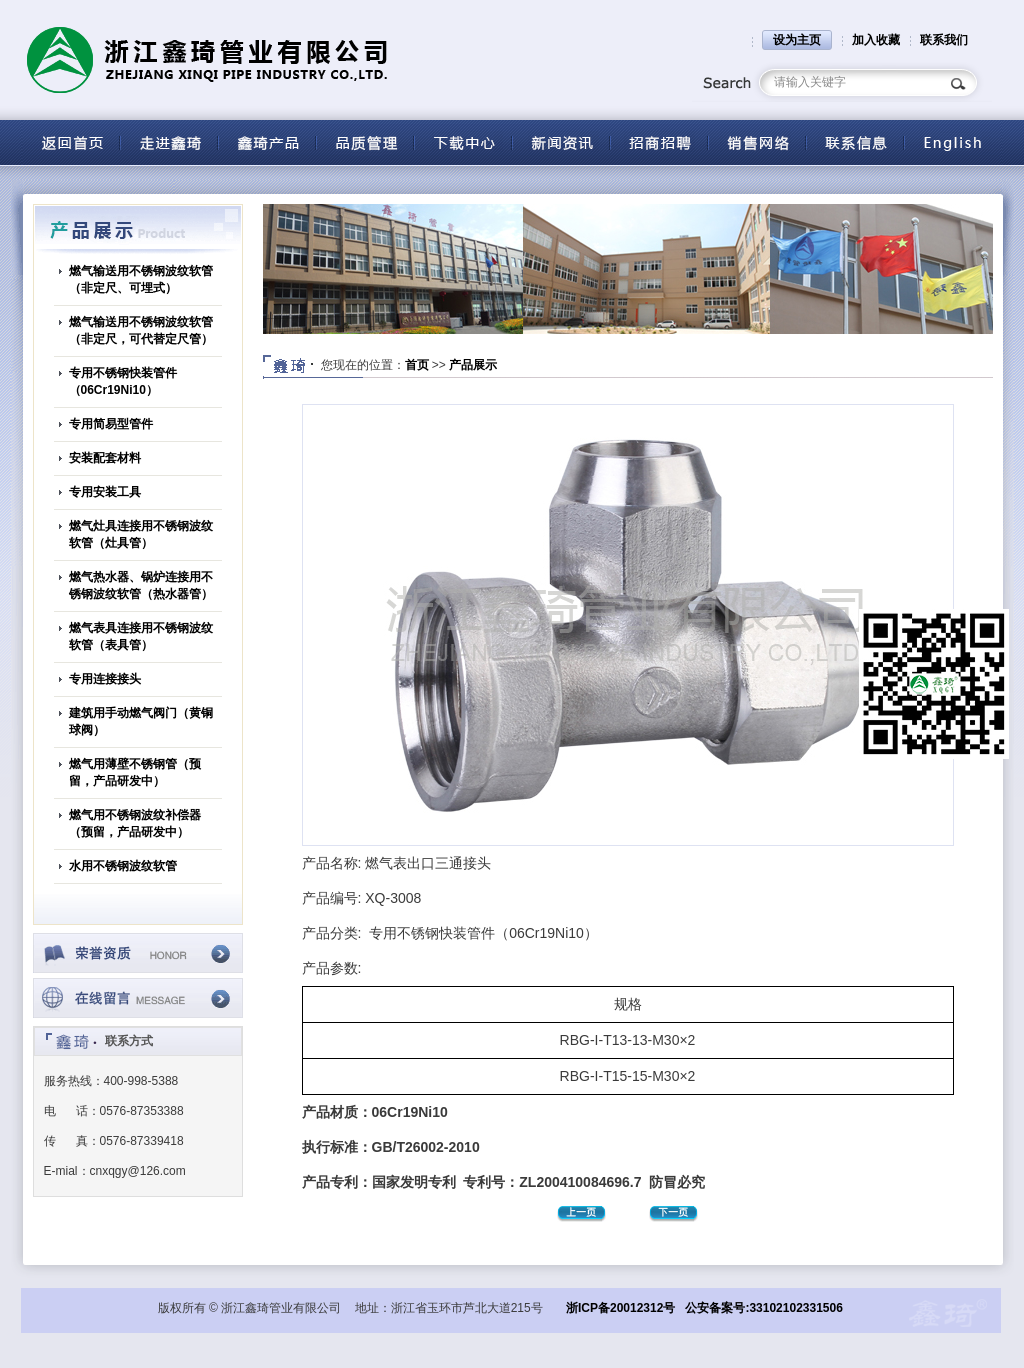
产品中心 (267, 142)
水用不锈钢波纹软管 (123, 866)
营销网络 (757, 142)
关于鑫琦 (169, 142)
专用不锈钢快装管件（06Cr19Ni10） (123, 381)
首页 (417, 365)
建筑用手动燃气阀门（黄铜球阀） (141, 721)
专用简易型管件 (111, 424)
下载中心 (463, 142)
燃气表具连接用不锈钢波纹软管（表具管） (141, 636)
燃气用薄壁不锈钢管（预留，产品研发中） (135, 772)
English (953, 142)
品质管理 (365, 142)
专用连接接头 (105, 679)
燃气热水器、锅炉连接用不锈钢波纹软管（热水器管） (141, 585)
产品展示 (473, 365)
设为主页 (797, 40)
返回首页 (71, 142)
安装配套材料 (105, 458)
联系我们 (944, 40)
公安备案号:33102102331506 (763, 1308)
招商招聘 (659, 142)
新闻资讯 (561, 142)
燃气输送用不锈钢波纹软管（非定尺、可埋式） (141, 279)
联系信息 (855, 142)
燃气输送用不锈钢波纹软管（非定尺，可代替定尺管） (141, 330)
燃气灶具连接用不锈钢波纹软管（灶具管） (141, 534)
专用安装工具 (105, 492)
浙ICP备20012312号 (620, 1308)
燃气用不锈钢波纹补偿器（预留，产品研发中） (135, 823)
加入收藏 (876, 40)
